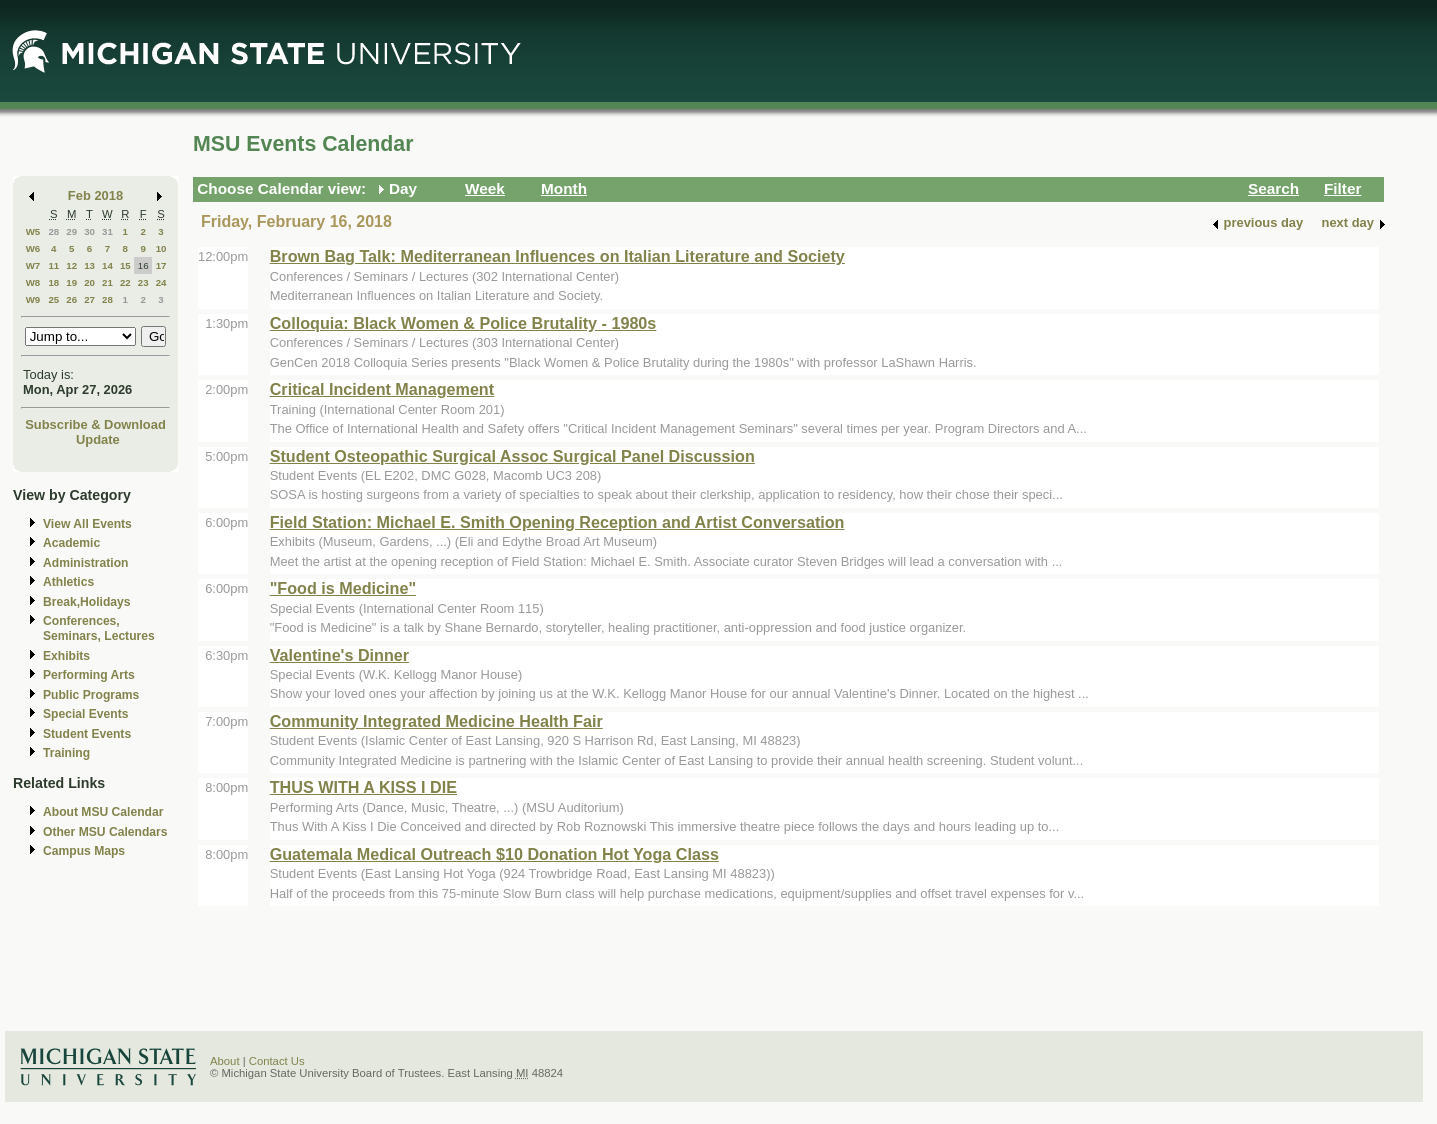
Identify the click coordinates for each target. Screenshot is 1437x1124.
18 (53, 282)
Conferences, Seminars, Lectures (99, 628)
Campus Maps (84, 851)
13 (89, 265)
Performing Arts (89, 675)
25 (53, 299)
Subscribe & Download (95, 424)
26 (71, 299)
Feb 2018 (95, 195)
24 (161, 282)
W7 (33, 265)
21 (107, 282)
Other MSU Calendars (105, 832)
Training (66, 753)
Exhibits (66, 656)
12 (71, 265)
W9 (33, 299)
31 (107, 231)
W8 (33, 282)
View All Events (87, 524)
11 (53, 265)
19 (71, 282)
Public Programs (91, 695)
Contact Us (277, 1061)
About (225, 1061)
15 (125, 265)
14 (107, 265)
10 (161, 248)
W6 (33, 248)
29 (71, 231)
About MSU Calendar (103, 812)
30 (89, 231)
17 (161, 265)
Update (98, 439)
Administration (85, 563)
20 (89, 282)
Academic (71, 543)
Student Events (87, 734)
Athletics (68, 582)
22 (125, 282)
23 (143, 282)
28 (53, 231)
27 (89, 299)
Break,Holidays (87, 602)
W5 (33, 231)
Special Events (85, 714)
